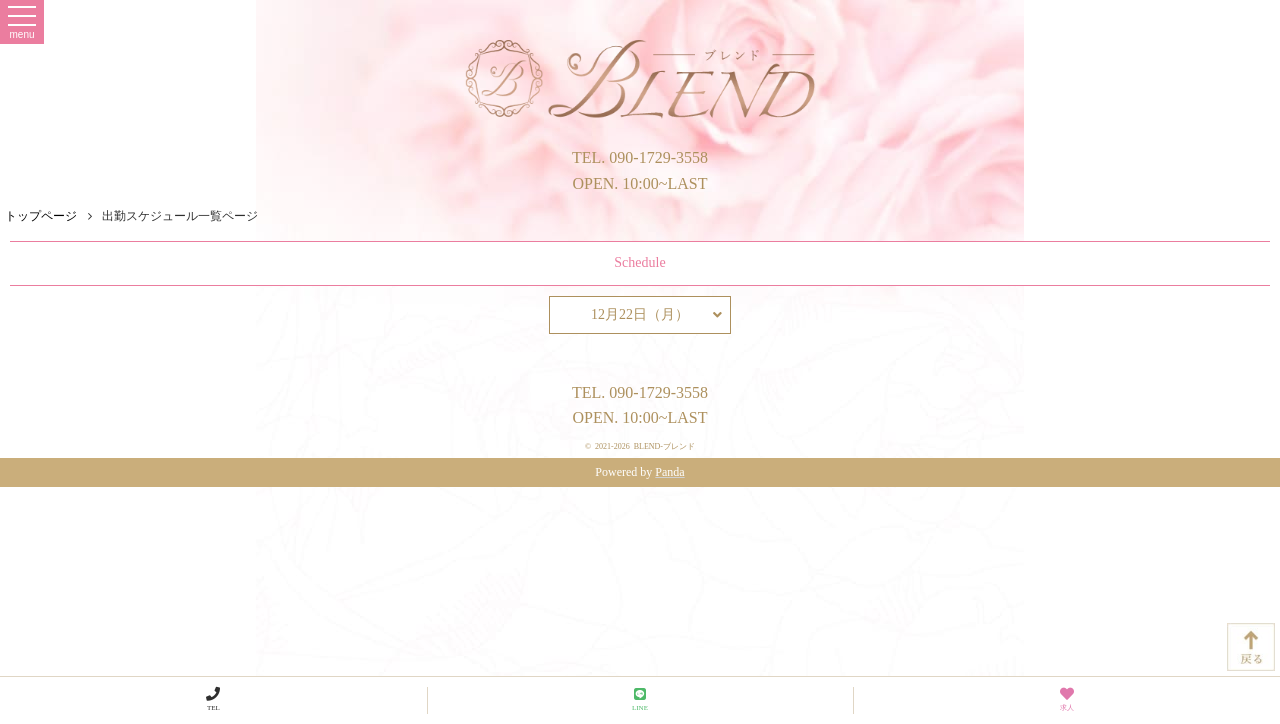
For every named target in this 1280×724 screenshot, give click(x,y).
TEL (213, 699)
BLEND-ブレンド (664, 446)
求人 (1067, 699)
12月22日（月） (656, 315)
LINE (640, 699)
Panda (669, 472)
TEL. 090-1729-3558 (640, 157)
